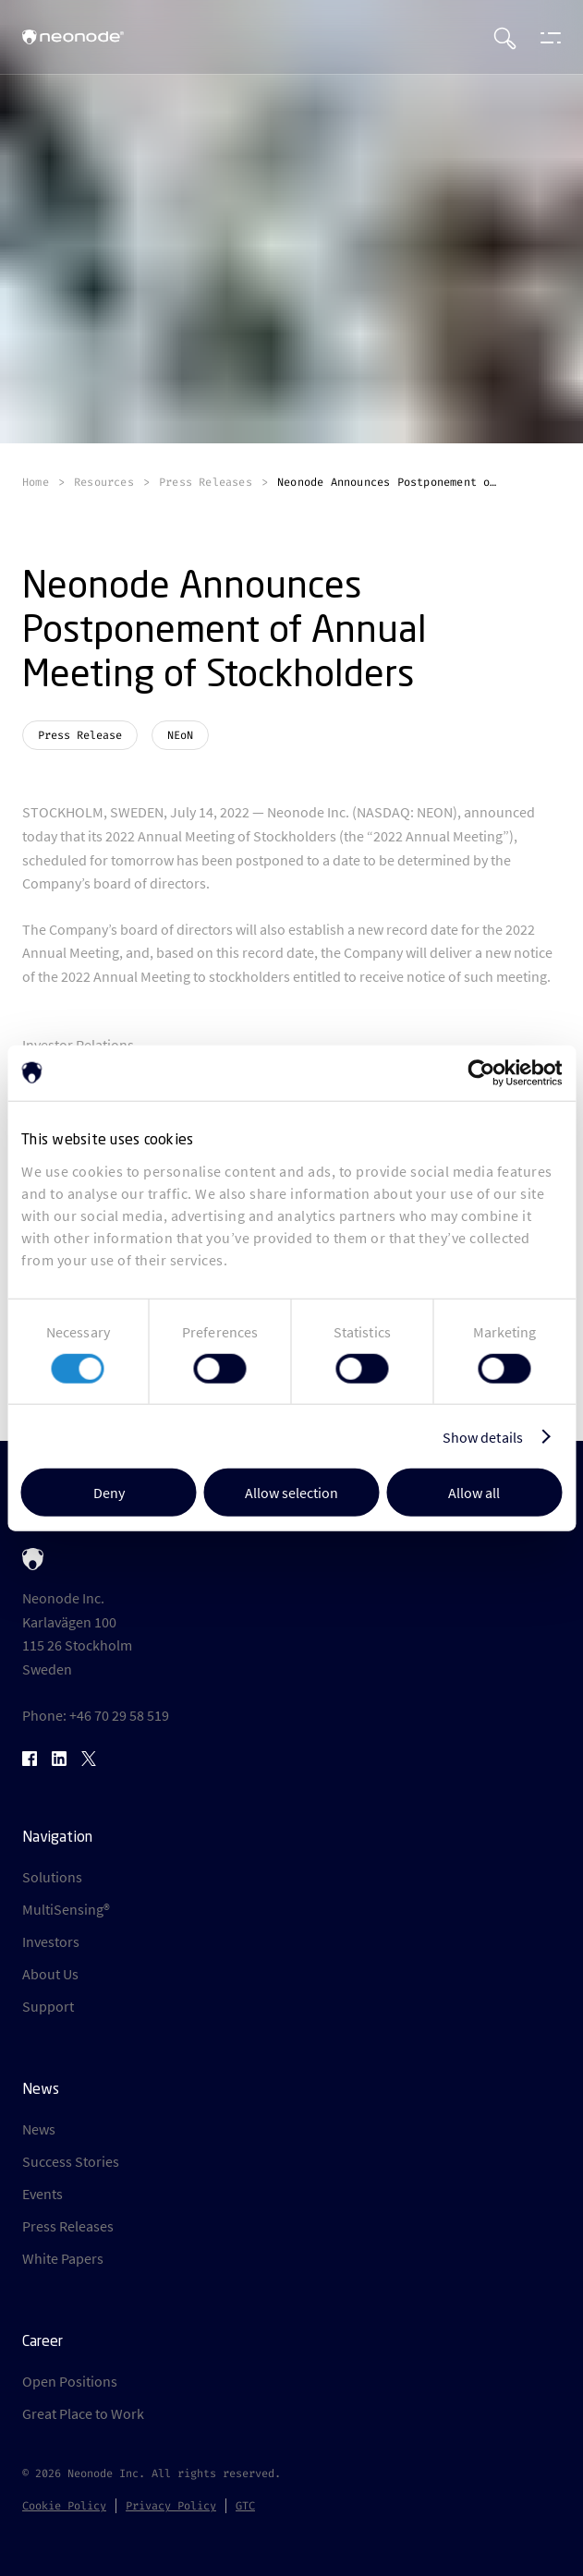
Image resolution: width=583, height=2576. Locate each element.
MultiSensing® (66, 1909)
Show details (483, 1436)
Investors (50, 1941)
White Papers (62, 2258)
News (38, 2129)
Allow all (474, 1492)
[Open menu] (546, 37)
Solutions (52, 1877)
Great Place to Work (83, 2413)
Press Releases (68, 2226)
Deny (109, 1492)
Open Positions (69, 2381)
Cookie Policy (64, 2505)
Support (48, 2006)
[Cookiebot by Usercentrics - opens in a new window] (481, 1072)
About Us (50, 1974)
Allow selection (291, 1492)
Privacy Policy (171, 2505)
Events (42, 2193)
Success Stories (70, 2161)
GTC (245, 2505)
